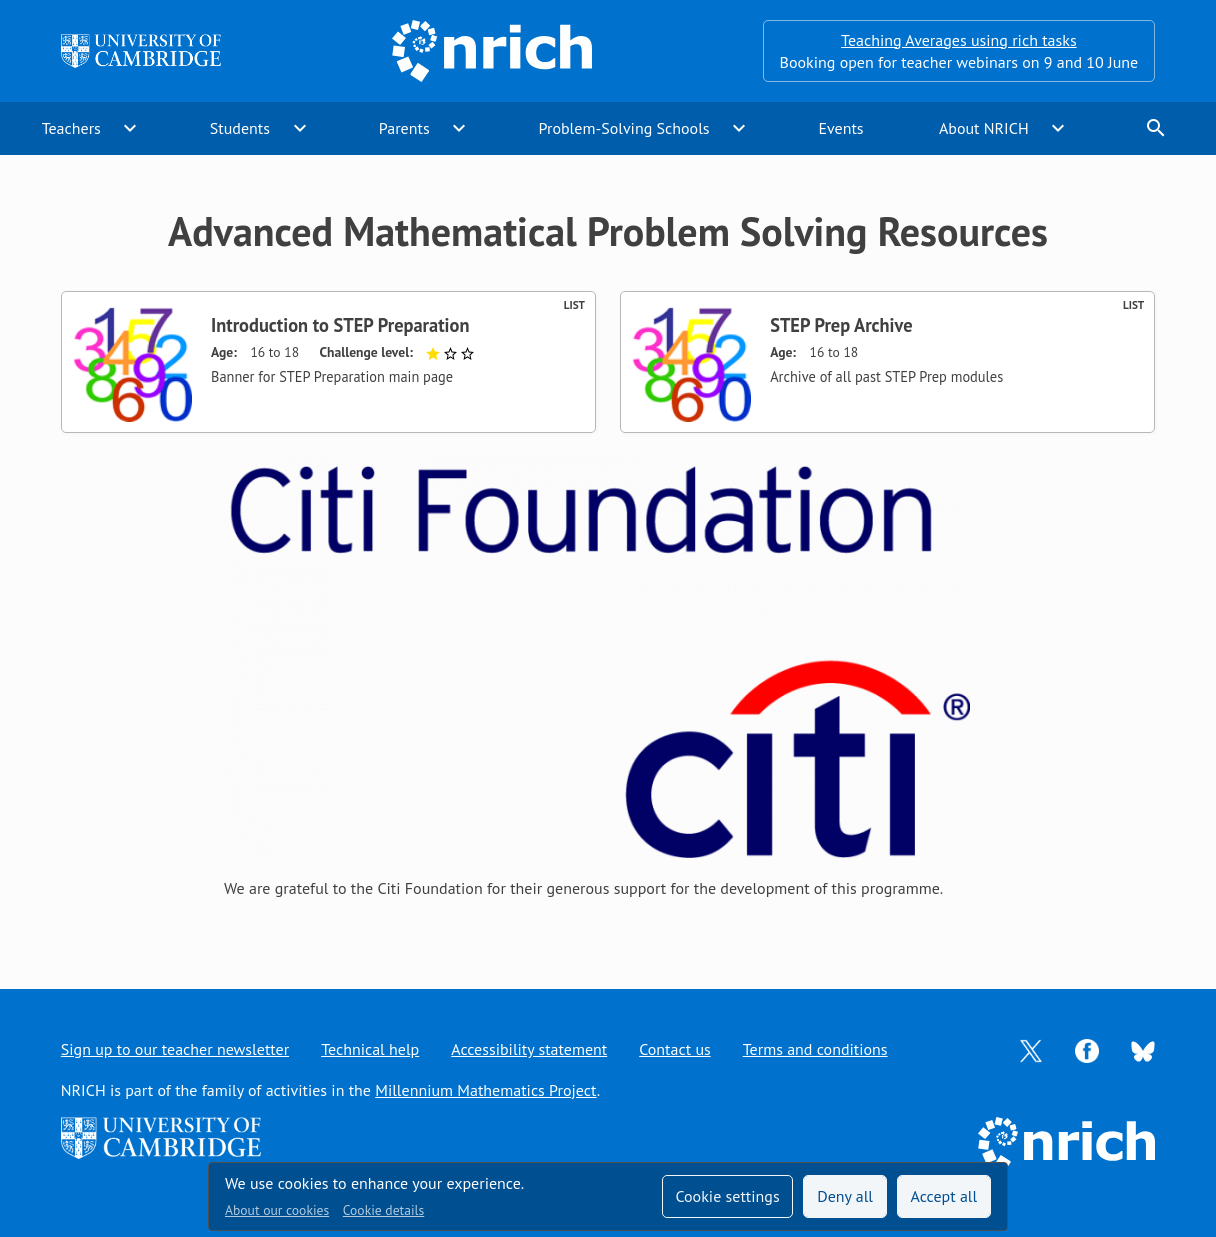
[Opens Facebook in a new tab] (1087, 1049)
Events (840, 128)
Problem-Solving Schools (624, 128)
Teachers (71, 128)
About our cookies (277, 1210)
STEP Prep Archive (841, 325)
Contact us (675, 1049)
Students (240, 128)
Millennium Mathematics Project (485, 1090)
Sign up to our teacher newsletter (175, 1049)
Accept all (944, 1196)
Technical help (370, 1049)
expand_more (130, 128)
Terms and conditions (815, 1049)
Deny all (845, 1196)
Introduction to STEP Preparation (340, 325)
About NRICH (984, 128)
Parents (404, 128)
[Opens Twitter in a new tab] (1031, 1049)
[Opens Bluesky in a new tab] (1143, 1050)
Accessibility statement (529, 1049)
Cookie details (383, 1210)
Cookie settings (727, 1196)
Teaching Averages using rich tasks (959, 40)
